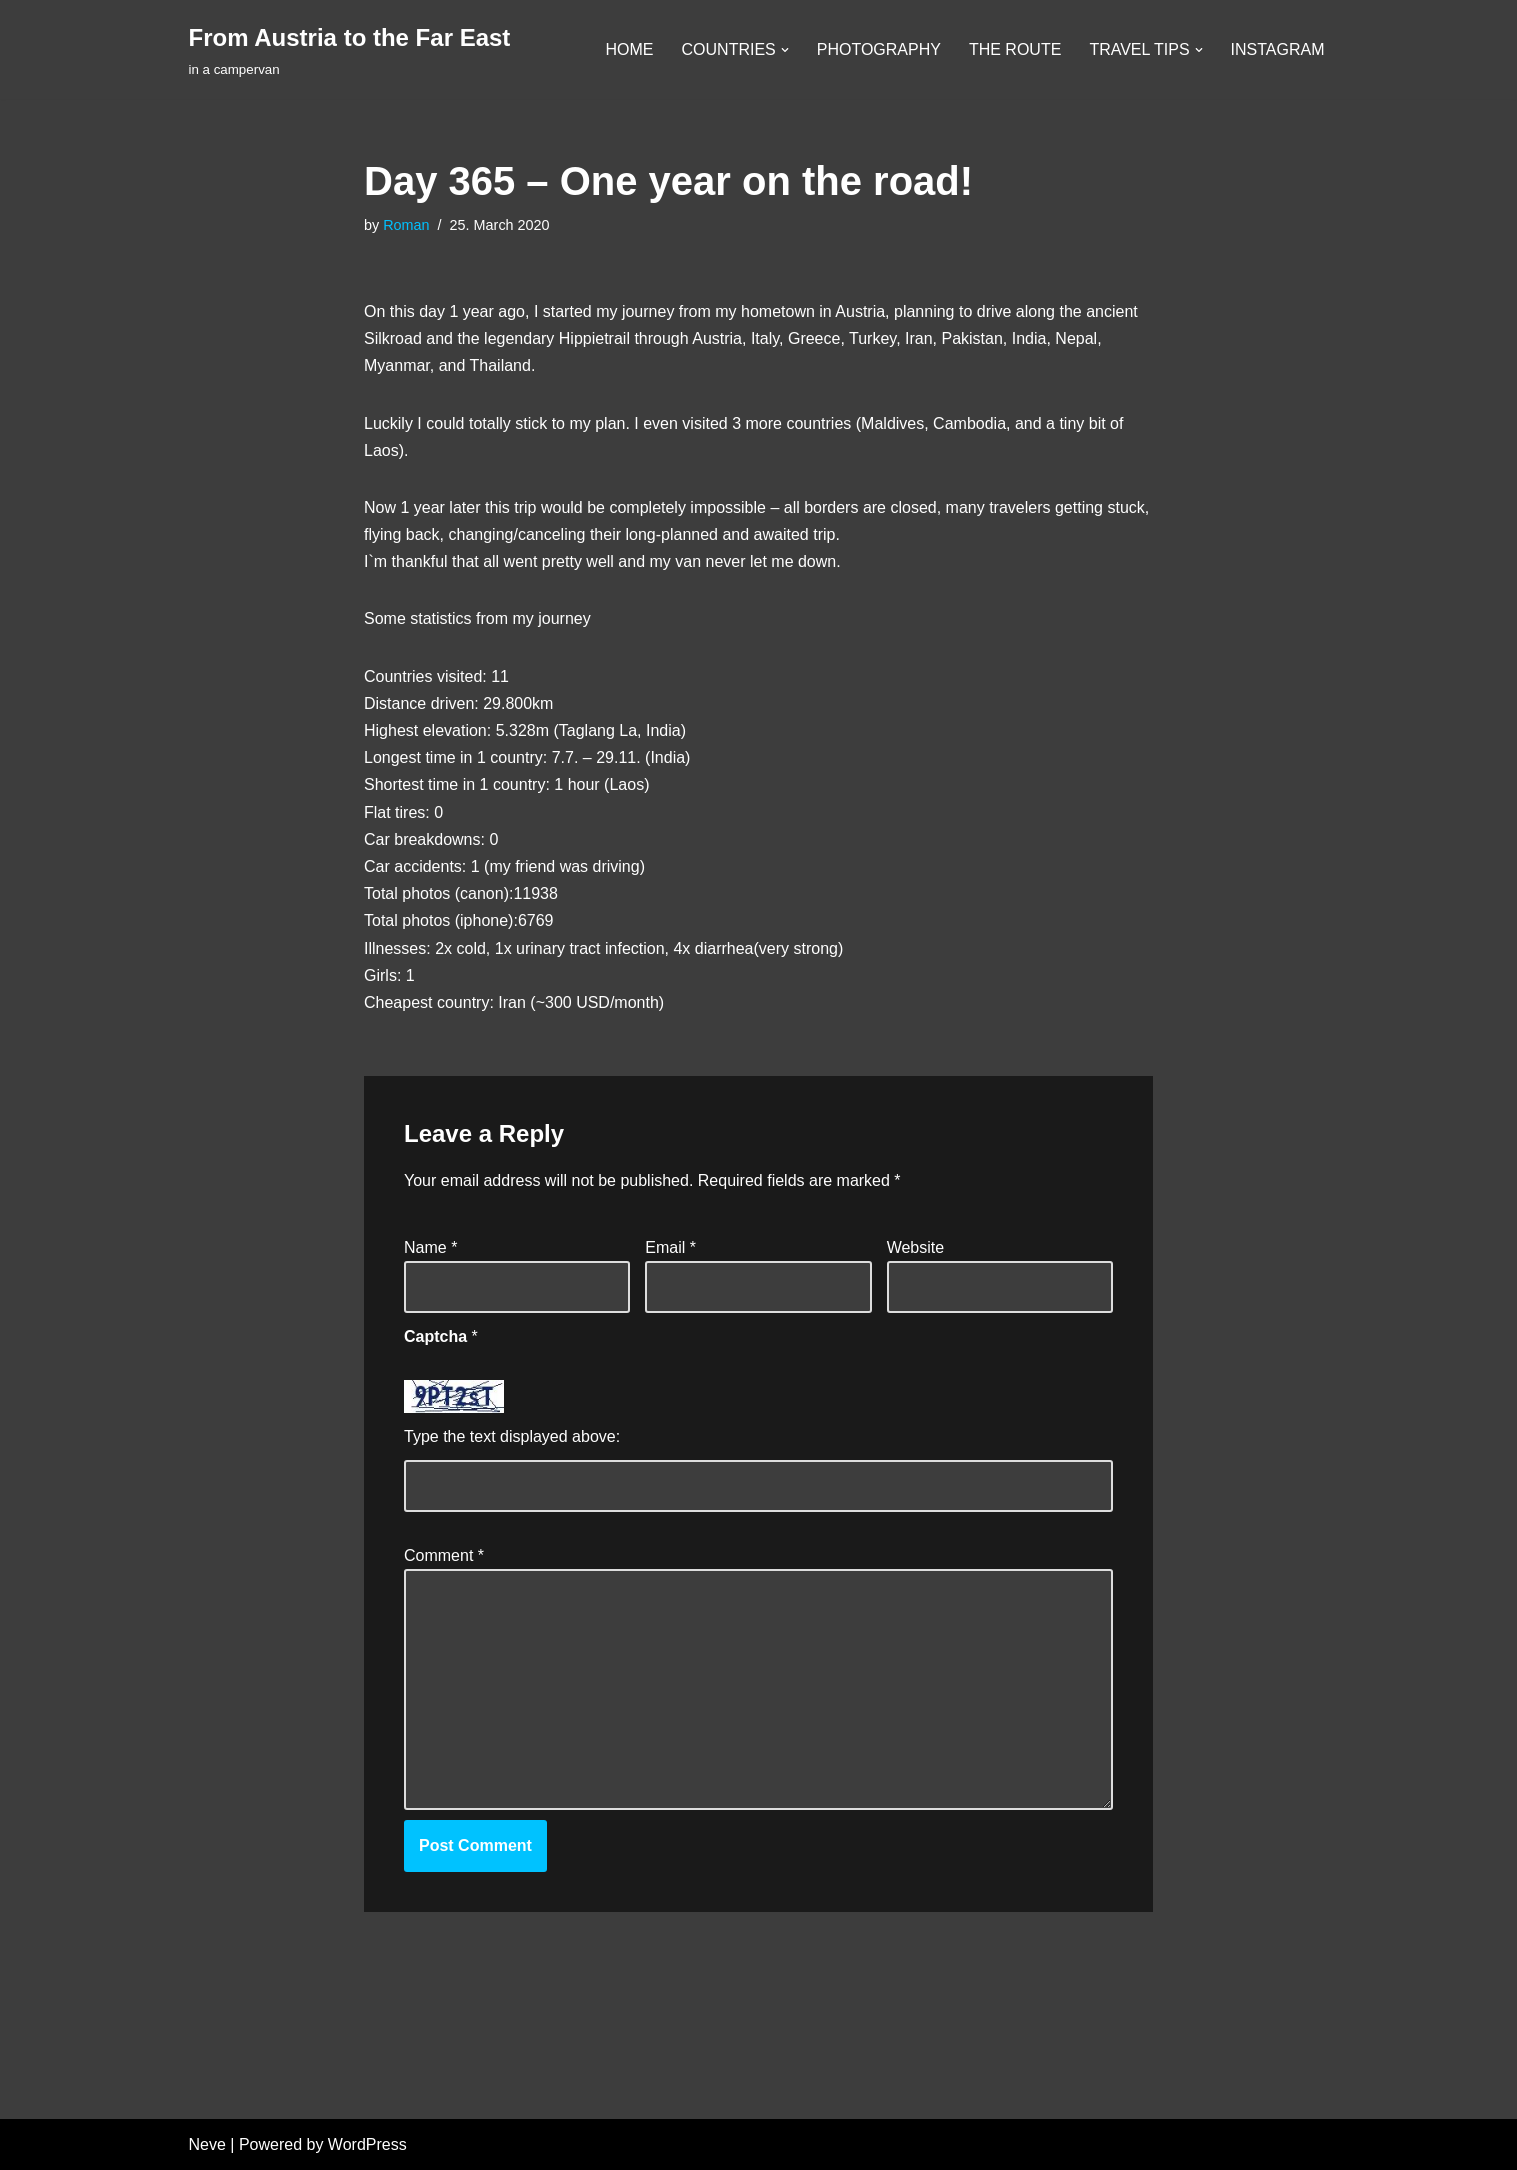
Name (430, 1247)
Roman (406, 225)
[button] (785, 50)
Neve (207, 2144)
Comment (444, 1555)
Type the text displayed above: (512, 1436)
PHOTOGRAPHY (879, 49)
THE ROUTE (1015, 49)
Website (916, 1247)
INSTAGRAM (1278, 49)
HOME (630, 49)
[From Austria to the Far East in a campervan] (350, 49)
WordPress (367, 2144)
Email (670, 1247)
